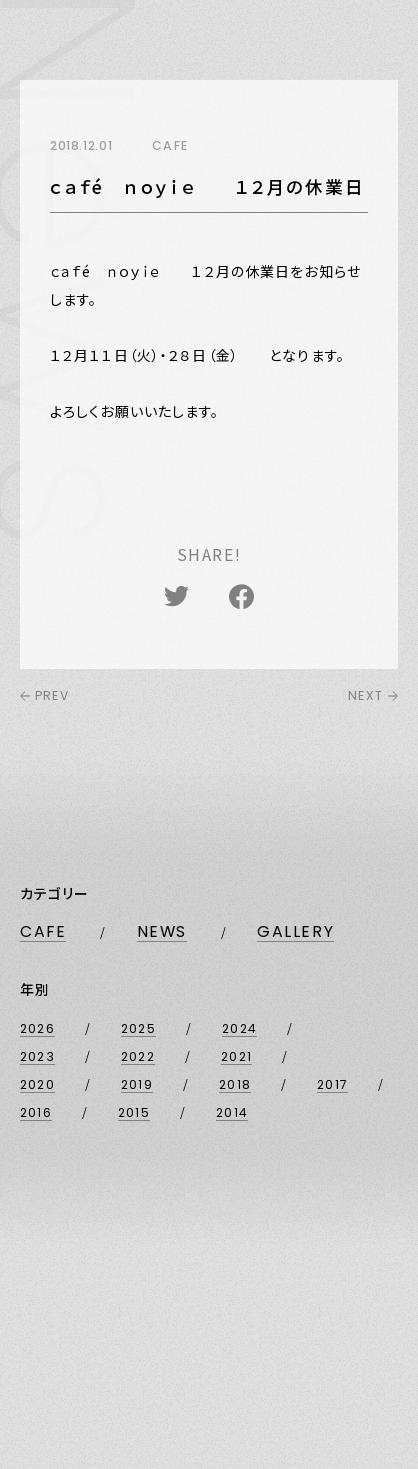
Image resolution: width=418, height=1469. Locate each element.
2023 (37, 1056)
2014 (232, 1112)
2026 (37, 1028)
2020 (37, 1084)
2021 (236, 1056)
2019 (137, 1084)
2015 (134, 1112)
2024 (239, 1028)
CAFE (43, 932)
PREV (44, 695)
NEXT (373, 695)
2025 (138, 1028)
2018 (235, 1084)
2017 (332, 1084)
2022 (138, 1056)
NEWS (162, 932)
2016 (36, 1112)
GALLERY (295, 932)
